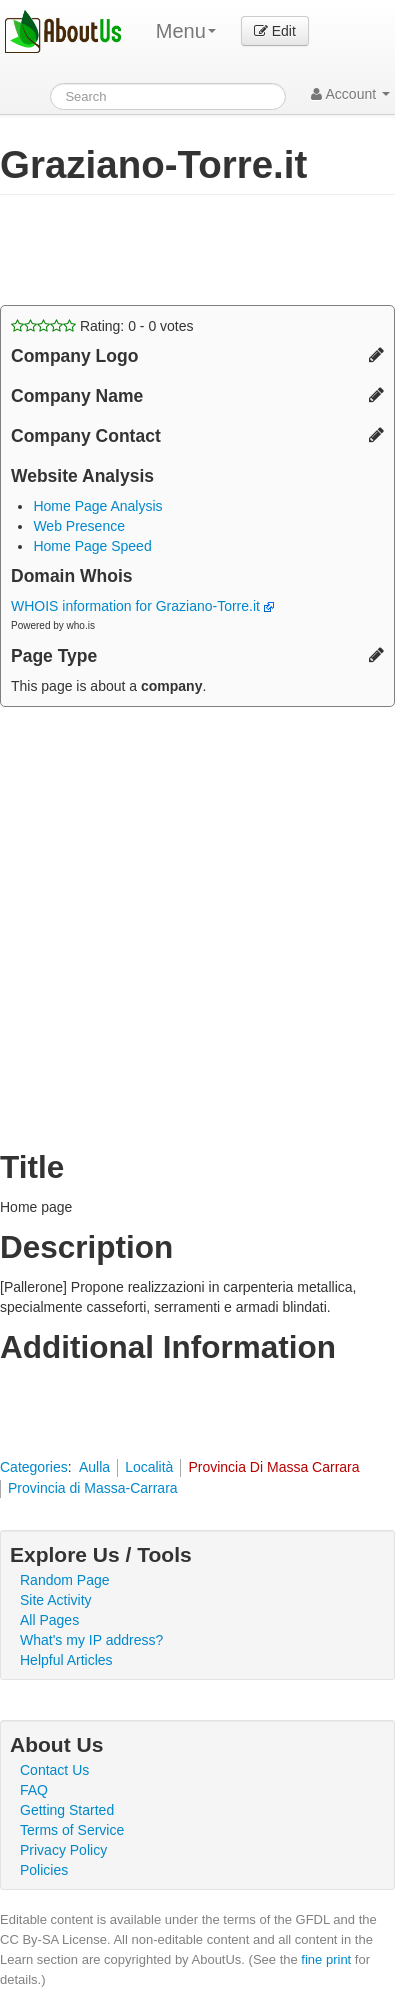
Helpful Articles (66, 1660)
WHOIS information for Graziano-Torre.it (142, 606)
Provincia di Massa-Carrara (93, 1488)
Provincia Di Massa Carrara (273, 1467)
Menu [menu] (186, 31)
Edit (275, 31)
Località (149, 1467)
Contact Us (54, 1770)
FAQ (34, 1790)
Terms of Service (72, 1830)
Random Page (65, 1580)
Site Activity (56, 1600)
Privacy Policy (63, 1850)
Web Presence (79, 526)
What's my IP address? (91, 1640)
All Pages (49, 1620)
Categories (34, 1467)
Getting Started (67, 1810)
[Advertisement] (160, 250)
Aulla (94, 1467)
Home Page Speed (92, 546)
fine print (326, 1959)
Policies (44, 1870)
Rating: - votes (102, 326)
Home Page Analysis (97, 506)
